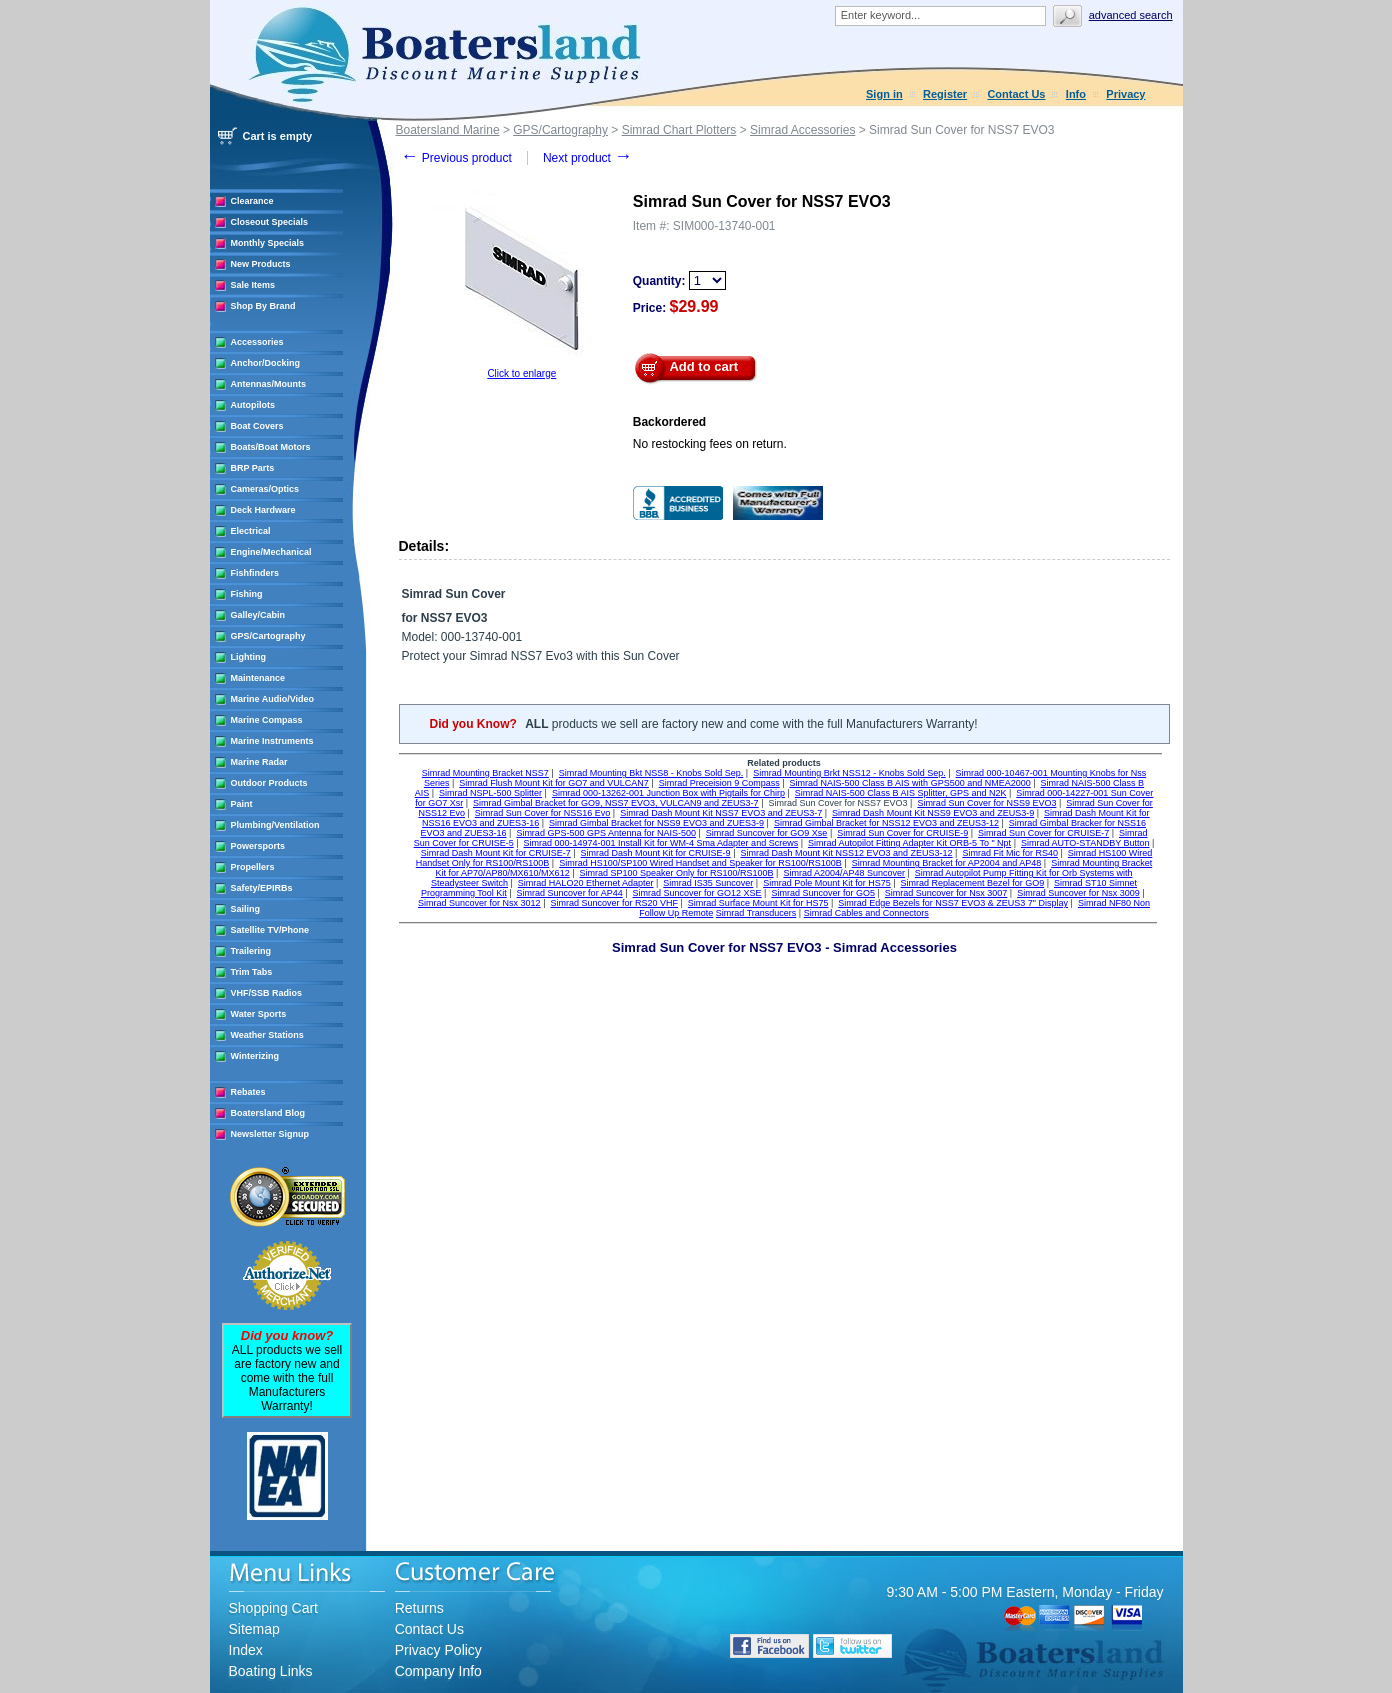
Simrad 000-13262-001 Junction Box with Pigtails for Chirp (668, 793)
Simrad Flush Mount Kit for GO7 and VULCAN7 (554, 783)
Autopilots (253, 405)
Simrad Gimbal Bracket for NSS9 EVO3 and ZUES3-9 (656, 823)
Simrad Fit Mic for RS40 (1010, 853)
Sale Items (253, 285)
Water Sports (259, 1014)
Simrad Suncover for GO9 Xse (767, 833)
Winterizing (255, 1056)
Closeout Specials (270, 222)
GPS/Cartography (268, 636)
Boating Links (271, 1671)
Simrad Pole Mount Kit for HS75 (827, 883)
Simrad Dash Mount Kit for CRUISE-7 (496, 853)
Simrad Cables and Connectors (866, 913)
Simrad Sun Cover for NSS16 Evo (543, 813)
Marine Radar (259, 762)
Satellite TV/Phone (270, 930)
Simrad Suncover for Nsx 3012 (479, 903)
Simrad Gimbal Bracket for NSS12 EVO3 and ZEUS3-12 (886, 823)
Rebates (248, 1092)
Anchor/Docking (266, 363)
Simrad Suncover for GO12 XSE (697, 893)
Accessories (257, 342)
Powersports (258, 846)
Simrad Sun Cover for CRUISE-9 (902, 833)
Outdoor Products (269, 783)
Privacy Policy (438, 1650)
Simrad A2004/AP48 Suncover (844, 873)
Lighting (249, 657)
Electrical (251, 531)
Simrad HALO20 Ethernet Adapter (586, 883)
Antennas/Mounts (269, 384)
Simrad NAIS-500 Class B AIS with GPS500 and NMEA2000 (910, 783)
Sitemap (254, 1629)
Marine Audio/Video (273, 699)
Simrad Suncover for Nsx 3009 (1078, 893)
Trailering (251, 951)
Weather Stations (267, 1035)
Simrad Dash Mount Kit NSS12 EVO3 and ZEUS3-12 (846, 853)
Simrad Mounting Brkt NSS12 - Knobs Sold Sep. (849, 773)
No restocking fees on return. (710, 444)
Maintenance (258, 678)
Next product (587, 158)
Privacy (1125, 94)
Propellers (253, 867)
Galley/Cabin (258, 615)
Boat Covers (257, 426)
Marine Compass (267, 720)
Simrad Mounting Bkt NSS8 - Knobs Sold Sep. (651, 773)
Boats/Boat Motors (271, 447)
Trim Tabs (252, 972)
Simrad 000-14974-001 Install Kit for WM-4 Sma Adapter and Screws (661, 843)
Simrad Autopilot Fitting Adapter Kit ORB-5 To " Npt (909, 843)
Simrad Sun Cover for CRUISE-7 (1043, 833)
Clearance (252, 201)
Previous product (456, 158)
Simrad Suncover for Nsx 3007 (946, 893)
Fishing (247, 594)
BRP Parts (253, 468)
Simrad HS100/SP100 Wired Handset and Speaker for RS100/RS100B (700, 863)
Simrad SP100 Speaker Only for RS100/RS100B (676, 873)
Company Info (438, 1671)
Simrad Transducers (756, 913)
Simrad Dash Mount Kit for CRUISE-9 (656, 853)
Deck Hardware (263, 510)
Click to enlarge (521, 373)
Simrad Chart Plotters (679, 130)
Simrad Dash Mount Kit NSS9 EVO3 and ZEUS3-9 (933, 813)
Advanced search (1131, 15)
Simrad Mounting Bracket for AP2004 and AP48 (947, 863)
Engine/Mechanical (271, 552)
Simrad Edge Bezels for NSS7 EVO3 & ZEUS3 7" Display (953, 903)
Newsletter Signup (270, 1134)
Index (246, 1650)
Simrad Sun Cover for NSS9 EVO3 (986, 803)
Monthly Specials (268, 243)
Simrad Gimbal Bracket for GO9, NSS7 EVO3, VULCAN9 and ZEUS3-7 (616, 803)
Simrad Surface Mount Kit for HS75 (758, 903)
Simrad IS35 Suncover (708, 883)
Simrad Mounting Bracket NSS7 (485, 773)
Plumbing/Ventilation (275, 825)
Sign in (884, 94)
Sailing (246, 909)
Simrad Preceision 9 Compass (719, 783)
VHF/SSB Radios (267, 993)
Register (945, 94)
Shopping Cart (274, 1608)
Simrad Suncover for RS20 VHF (614, 903)
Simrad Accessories (802, 130)
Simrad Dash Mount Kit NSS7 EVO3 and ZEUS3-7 (721, 813)
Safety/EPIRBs (262, 888)
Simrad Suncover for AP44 (570, 893)
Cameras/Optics (265, 489)
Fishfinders (255, 573)
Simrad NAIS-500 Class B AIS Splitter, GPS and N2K (901, 793)
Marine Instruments (272, 741)
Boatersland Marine (448, 130)
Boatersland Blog (268, 1113)
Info (1076, 94)
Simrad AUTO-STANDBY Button (1085, 843)
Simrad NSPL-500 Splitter (490, 793)
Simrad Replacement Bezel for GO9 (973, 883)
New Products (261, 264)
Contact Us (1016, 94)
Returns (419, 1608)
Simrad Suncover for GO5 (823, 893)
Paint (242, 804)
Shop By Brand (263, 306)
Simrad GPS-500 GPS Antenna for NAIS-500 (606, 833)
